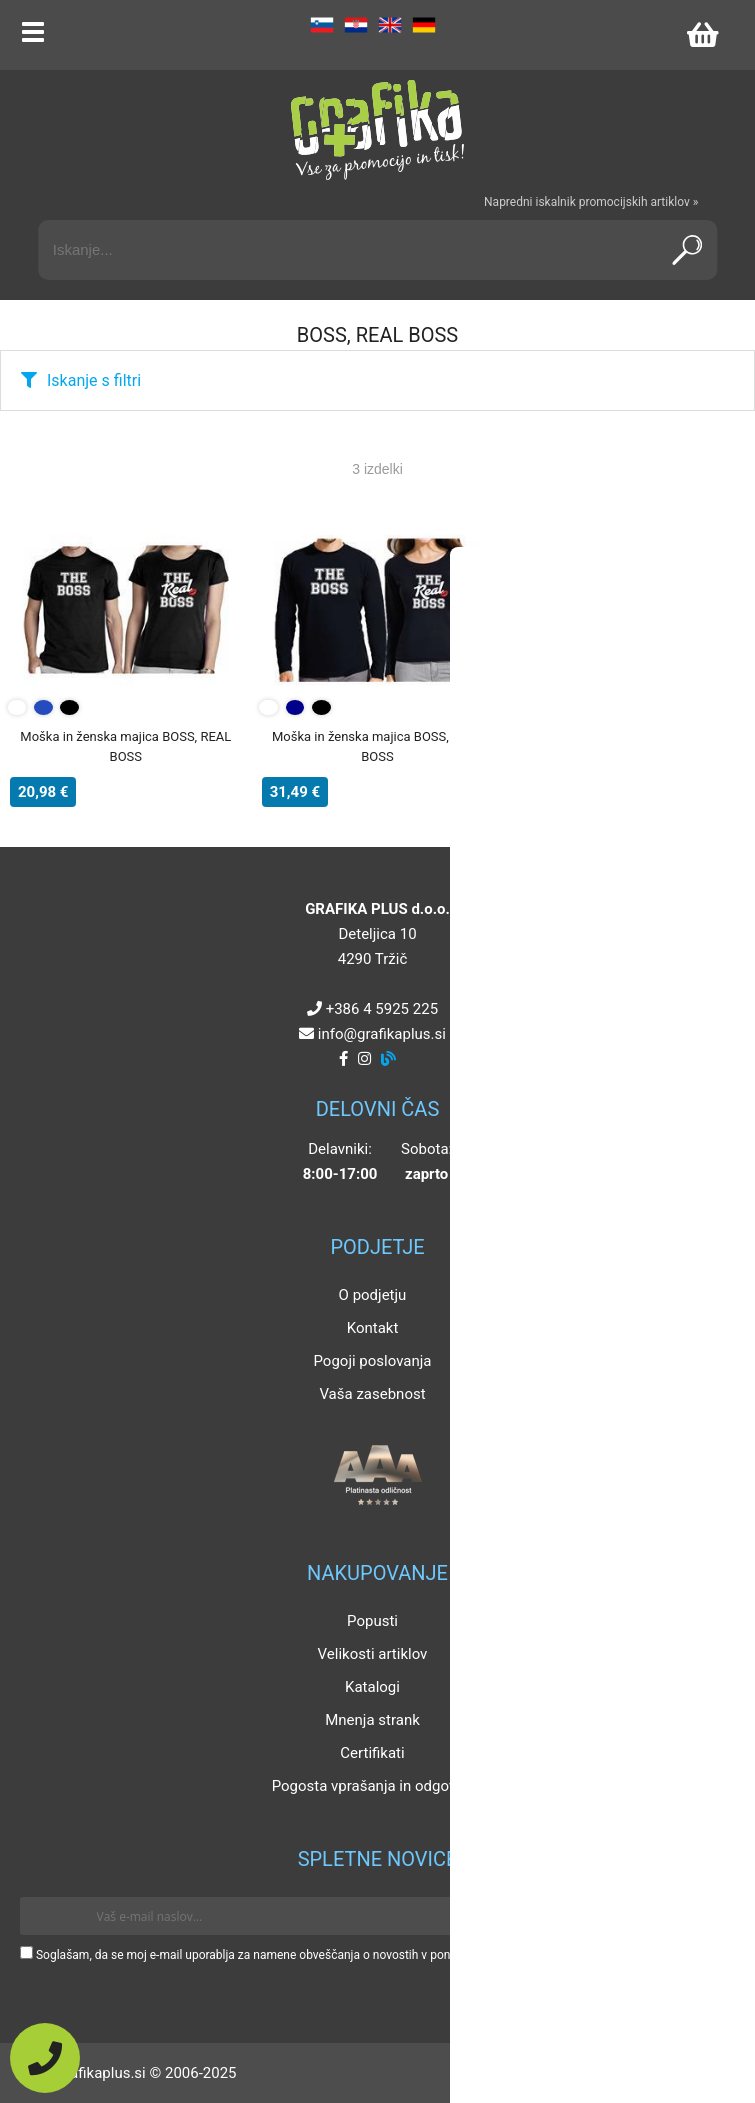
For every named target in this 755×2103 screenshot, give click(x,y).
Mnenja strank (372, 1720)
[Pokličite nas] (45, 2058)
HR (356, 25)
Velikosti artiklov (373, 1654)
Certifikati (372, 1753)
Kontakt (373, 1328)
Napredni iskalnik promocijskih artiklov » (591, 202)
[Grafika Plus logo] (378, 130)
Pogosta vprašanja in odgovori (373, 1786)
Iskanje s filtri (94, 380)
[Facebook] (343, 1059)
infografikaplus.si (382, 1034)
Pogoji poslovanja (372, 1361)
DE (424, 25)
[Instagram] (364, 1059)
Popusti (372, 1621)
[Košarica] (702, 35)
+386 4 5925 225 (382, 1009)
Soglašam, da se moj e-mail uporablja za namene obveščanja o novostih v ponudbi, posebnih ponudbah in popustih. (342, 1955)
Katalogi (372, 1687)
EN (390, 25)
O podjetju (373, 1295)
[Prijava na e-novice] (706, 1916)
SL (322, 25)
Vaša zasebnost (372, 1394)
